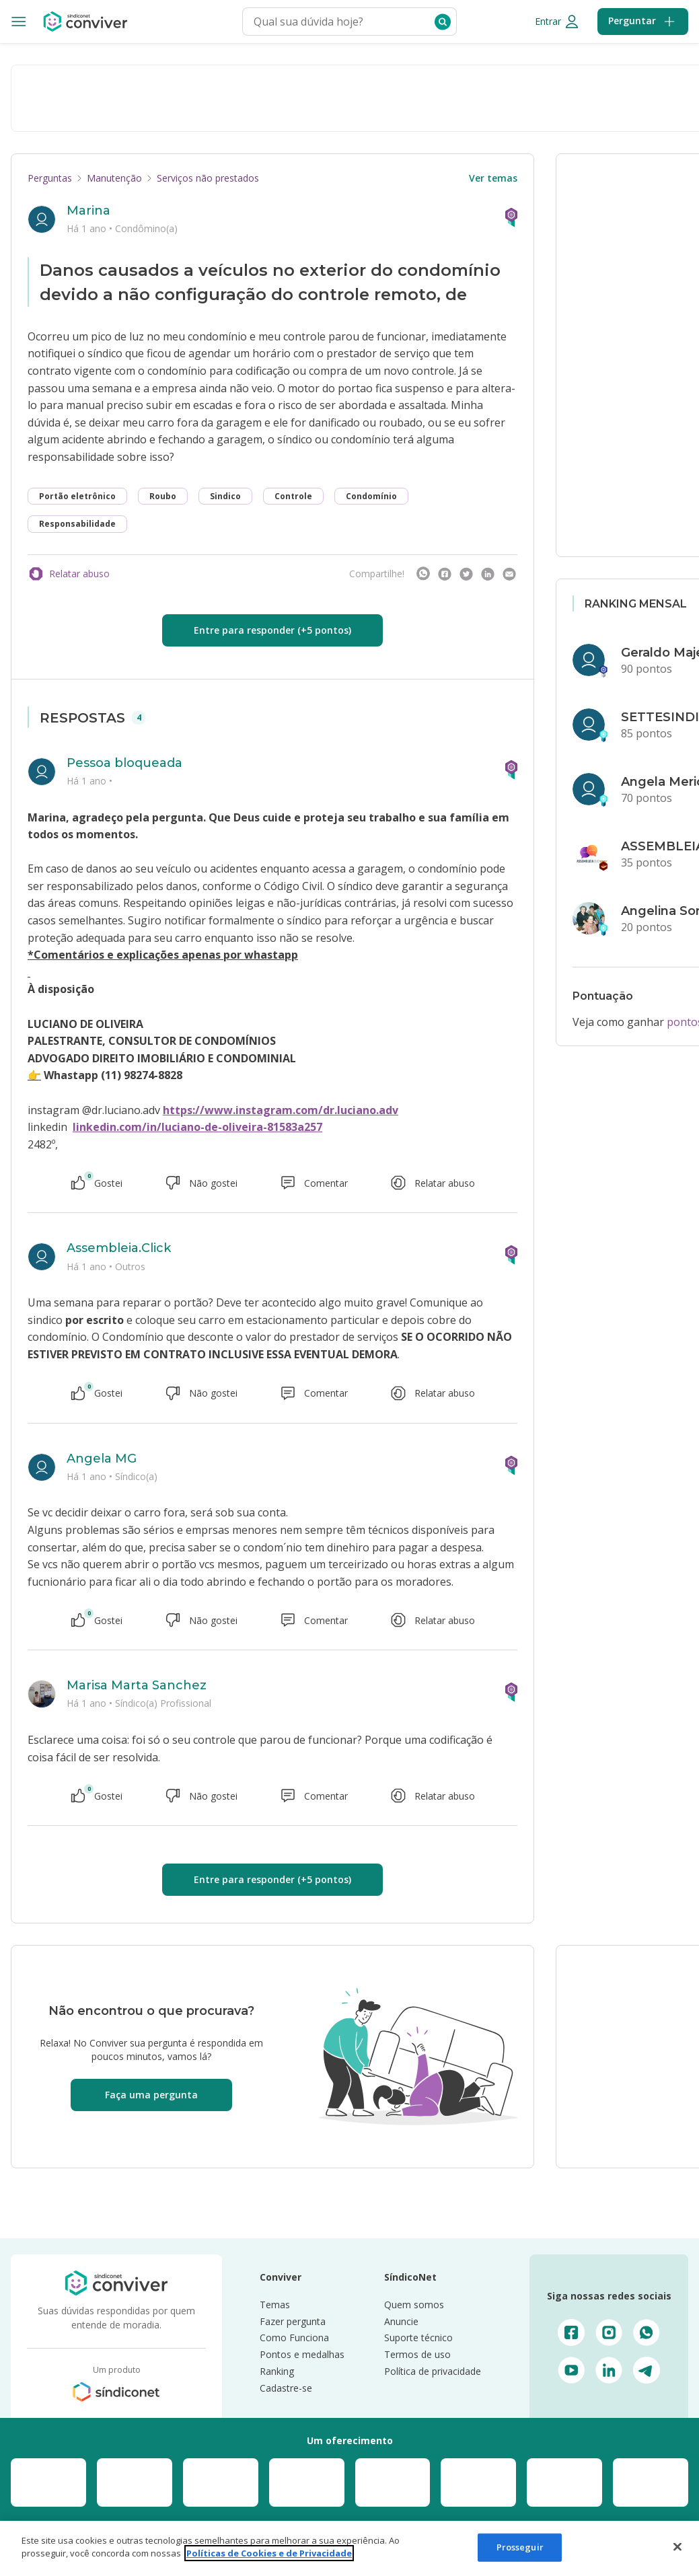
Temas (275, 2304)
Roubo (162, 496)
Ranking (277, 2371)
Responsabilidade (77, 523)
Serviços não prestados (208, 178)
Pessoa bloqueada (124, 763)
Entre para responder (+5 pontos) (272, 630)
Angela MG (102, 1458)
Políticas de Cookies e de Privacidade (269, 2553)
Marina (88, 210)
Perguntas (50, 178)
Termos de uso (417, 2354)
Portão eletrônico (77, 496)
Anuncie (401, 2321)
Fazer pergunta (293, 2321)
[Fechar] (677, 2546)
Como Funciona (294, 2337)
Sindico (225, 496)
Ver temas (493, 178)
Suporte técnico (418, 2337)
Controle (293, 496)
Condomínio (371, 496)
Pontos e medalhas (302, 2354)
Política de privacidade (432, 2371)
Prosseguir (520, 2547)
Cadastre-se (286, 2388)
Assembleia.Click (119, 1248)
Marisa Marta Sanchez (137, 1685)
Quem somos (414, 2304)
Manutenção (114, 178)
